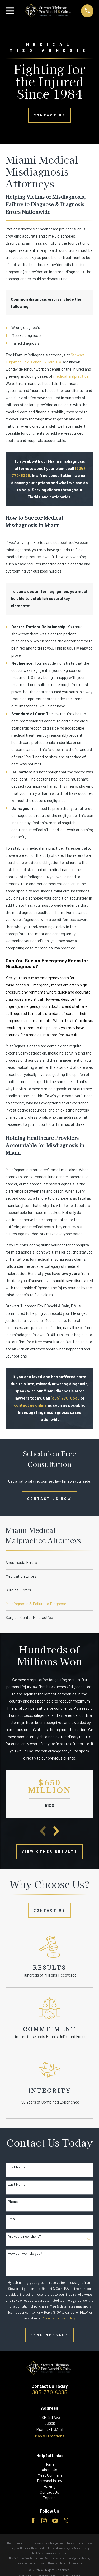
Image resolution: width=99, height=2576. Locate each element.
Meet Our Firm (49, 2475)
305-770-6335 (49, 2392)
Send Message (49, 2335)
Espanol (49, 2497)
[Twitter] (66, 2521)
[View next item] (56, 1831)
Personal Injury (49, 2480)
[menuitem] (50, 1562)
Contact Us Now (49, 1498)
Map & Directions (49, 2435)
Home (49, 2464)
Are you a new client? (24, 2236)
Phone (13, 2202)
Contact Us (49, 115)
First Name (16, 2167)
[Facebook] (33, 2521)
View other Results (49, 1851)
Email (12, 2219)
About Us (49, 2469)
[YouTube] (55, 2521)
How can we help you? (25, 2253)
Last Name (16, 2184)
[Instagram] (44, 2521)
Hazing (49, 2486)
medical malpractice (71, 376)
